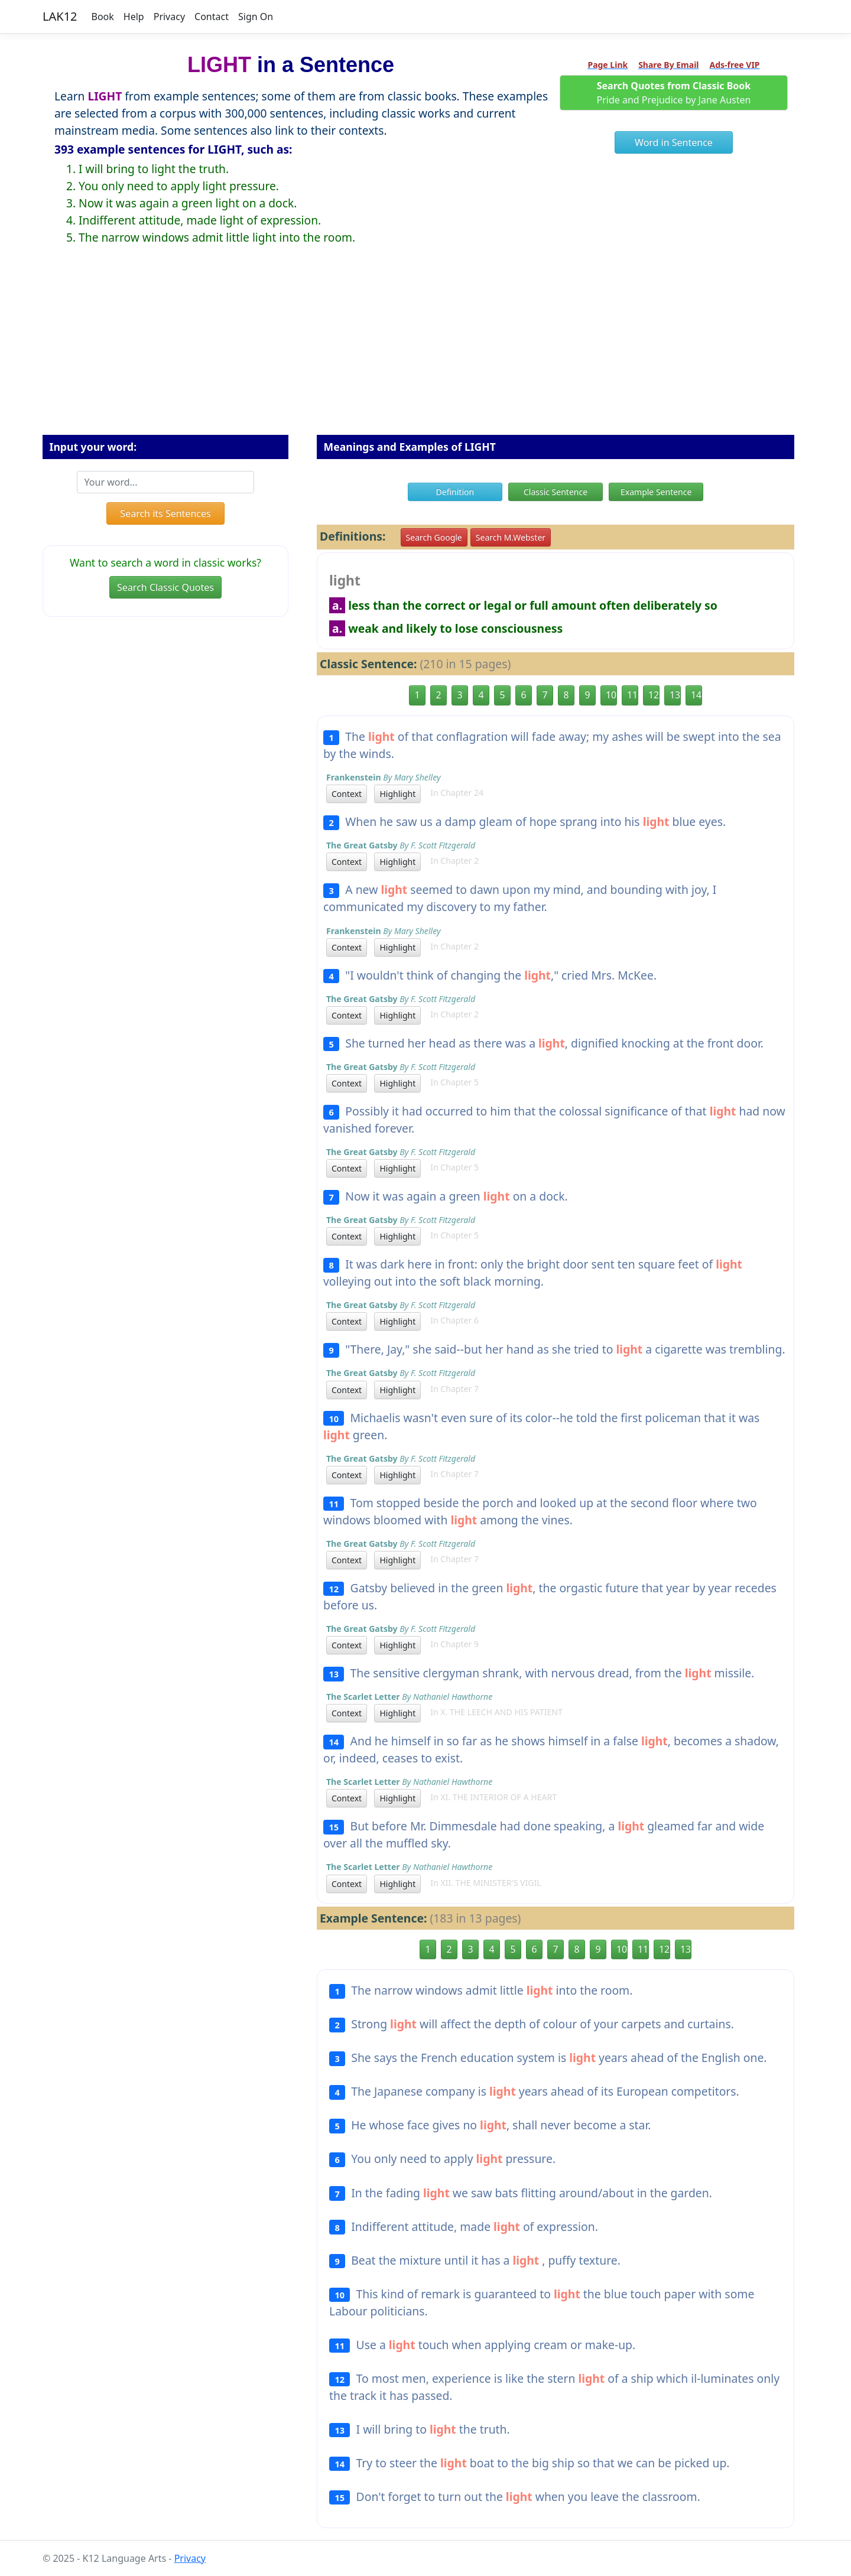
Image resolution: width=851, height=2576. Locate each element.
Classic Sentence (555, 491)
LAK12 (60, 16)
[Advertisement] (425, 349)
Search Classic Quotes (165, 587)
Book (103, 16)
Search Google (434, 537)
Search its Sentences (165, 513)
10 (611, 694)
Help (134, 16)
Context (347, 793)
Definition (455, 491)
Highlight (397, 793)
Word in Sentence (674, 142)
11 (632, 694)
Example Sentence (656, 491)
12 (653, 694)
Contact (211, 16)
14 (696, 694)
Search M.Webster (510, 537)
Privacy (169, 16)
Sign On (255, 16)
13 (675, 694)
